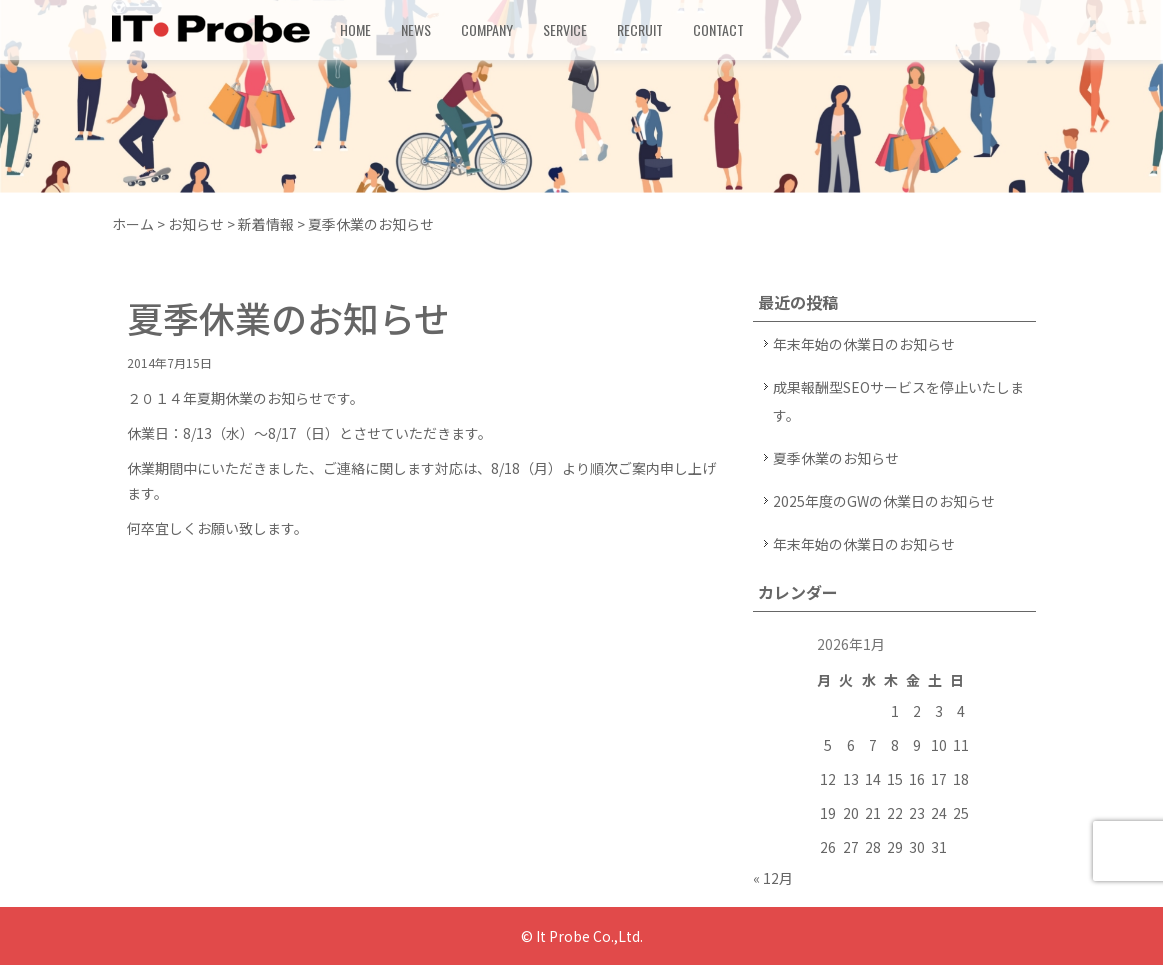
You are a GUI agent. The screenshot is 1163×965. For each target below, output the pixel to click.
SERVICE (565, 29)
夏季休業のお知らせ (836, 458)
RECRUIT (640, 29)
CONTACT (718, 29)
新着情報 (266, 224)
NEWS (416, 29)
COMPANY (487, 29)
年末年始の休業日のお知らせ (864, 344)
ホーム (133, 224)
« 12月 (773, 878)
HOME (355, 29)
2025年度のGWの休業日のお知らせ (884, 501)
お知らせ (196, 224)
